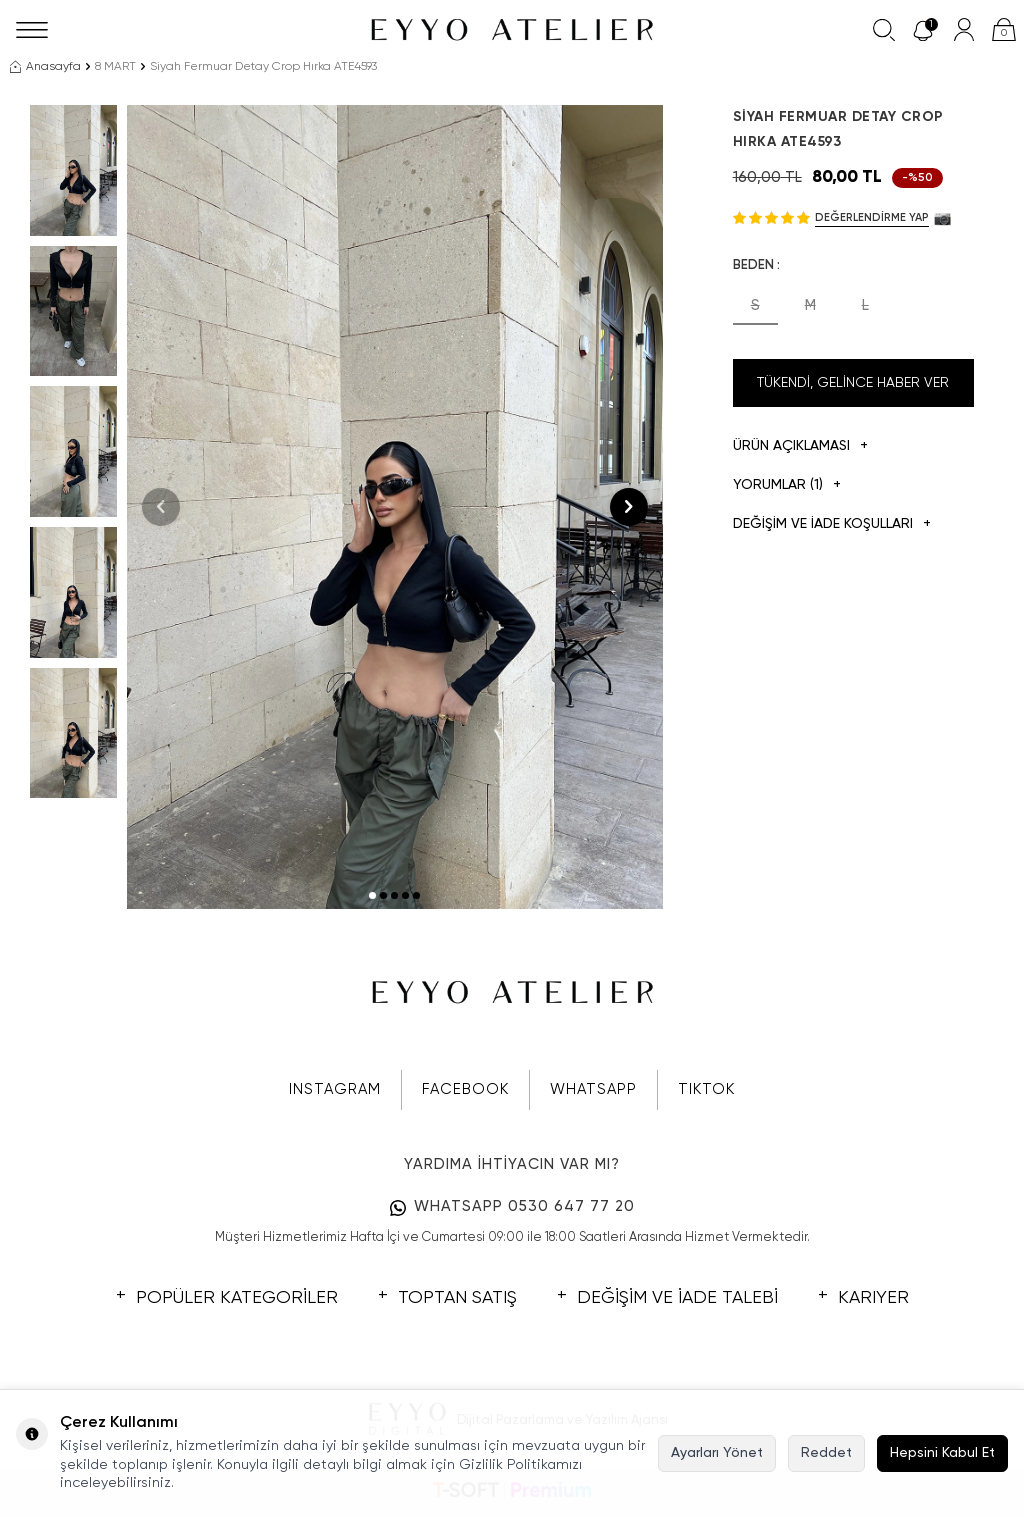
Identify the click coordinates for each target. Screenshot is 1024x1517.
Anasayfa (45, 67)
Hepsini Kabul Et (942, 1453)
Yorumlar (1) (787, 485)
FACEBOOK (465, 1089)
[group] (395, 507)
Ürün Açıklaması (800, 446)
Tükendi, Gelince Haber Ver (853, 383)
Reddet (826, 1453)
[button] (372, 895)
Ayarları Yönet (717, 1453)
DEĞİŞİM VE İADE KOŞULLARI (832, 524)
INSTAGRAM (335, 1089)
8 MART (115, 67)
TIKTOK (706, 1089)
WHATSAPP (593, 1089)
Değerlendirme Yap (872, 217)
